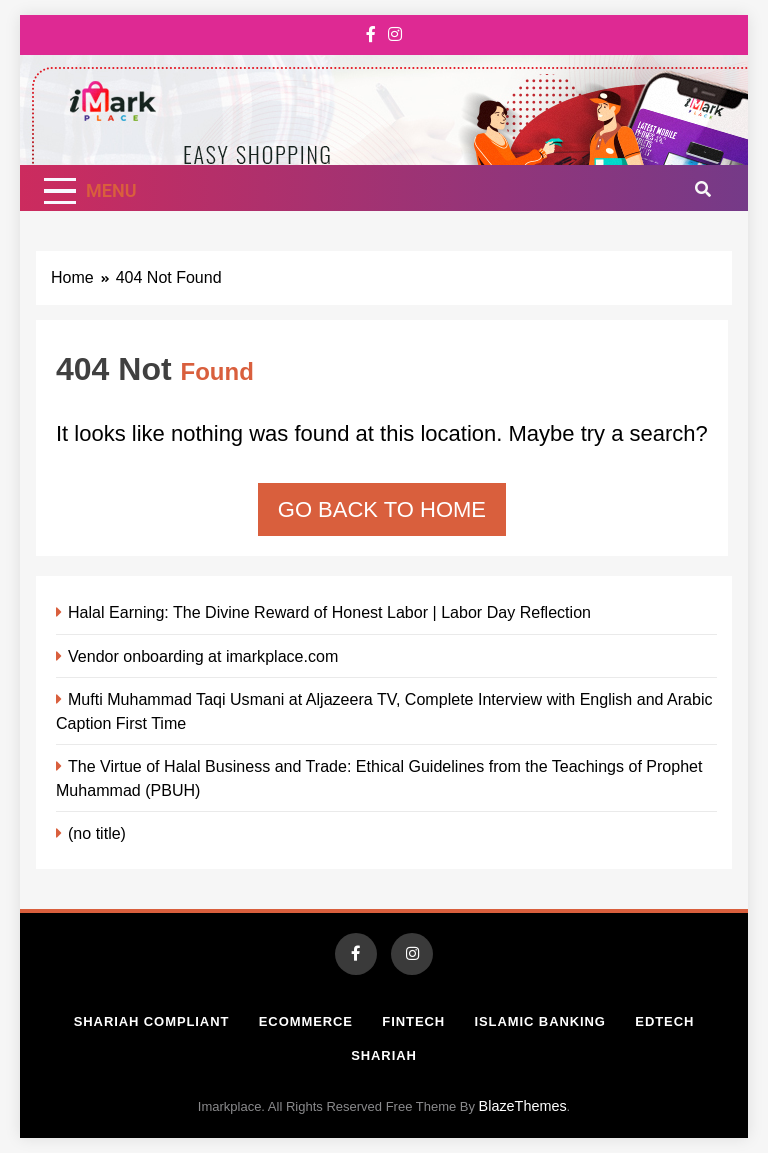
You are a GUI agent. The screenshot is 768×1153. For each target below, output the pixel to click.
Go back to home (382, 509)
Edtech (664, 1021)
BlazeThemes (523, 1106)
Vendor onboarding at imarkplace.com (203, 656)
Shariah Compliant (152, 1021)
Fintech (413, 1021)
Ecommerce (306, 1021)
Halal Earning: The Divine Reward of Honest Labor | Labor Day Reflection (329, 612)
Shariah (384, 1055)
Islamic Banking (540, 1021)
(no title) (97, 833)
